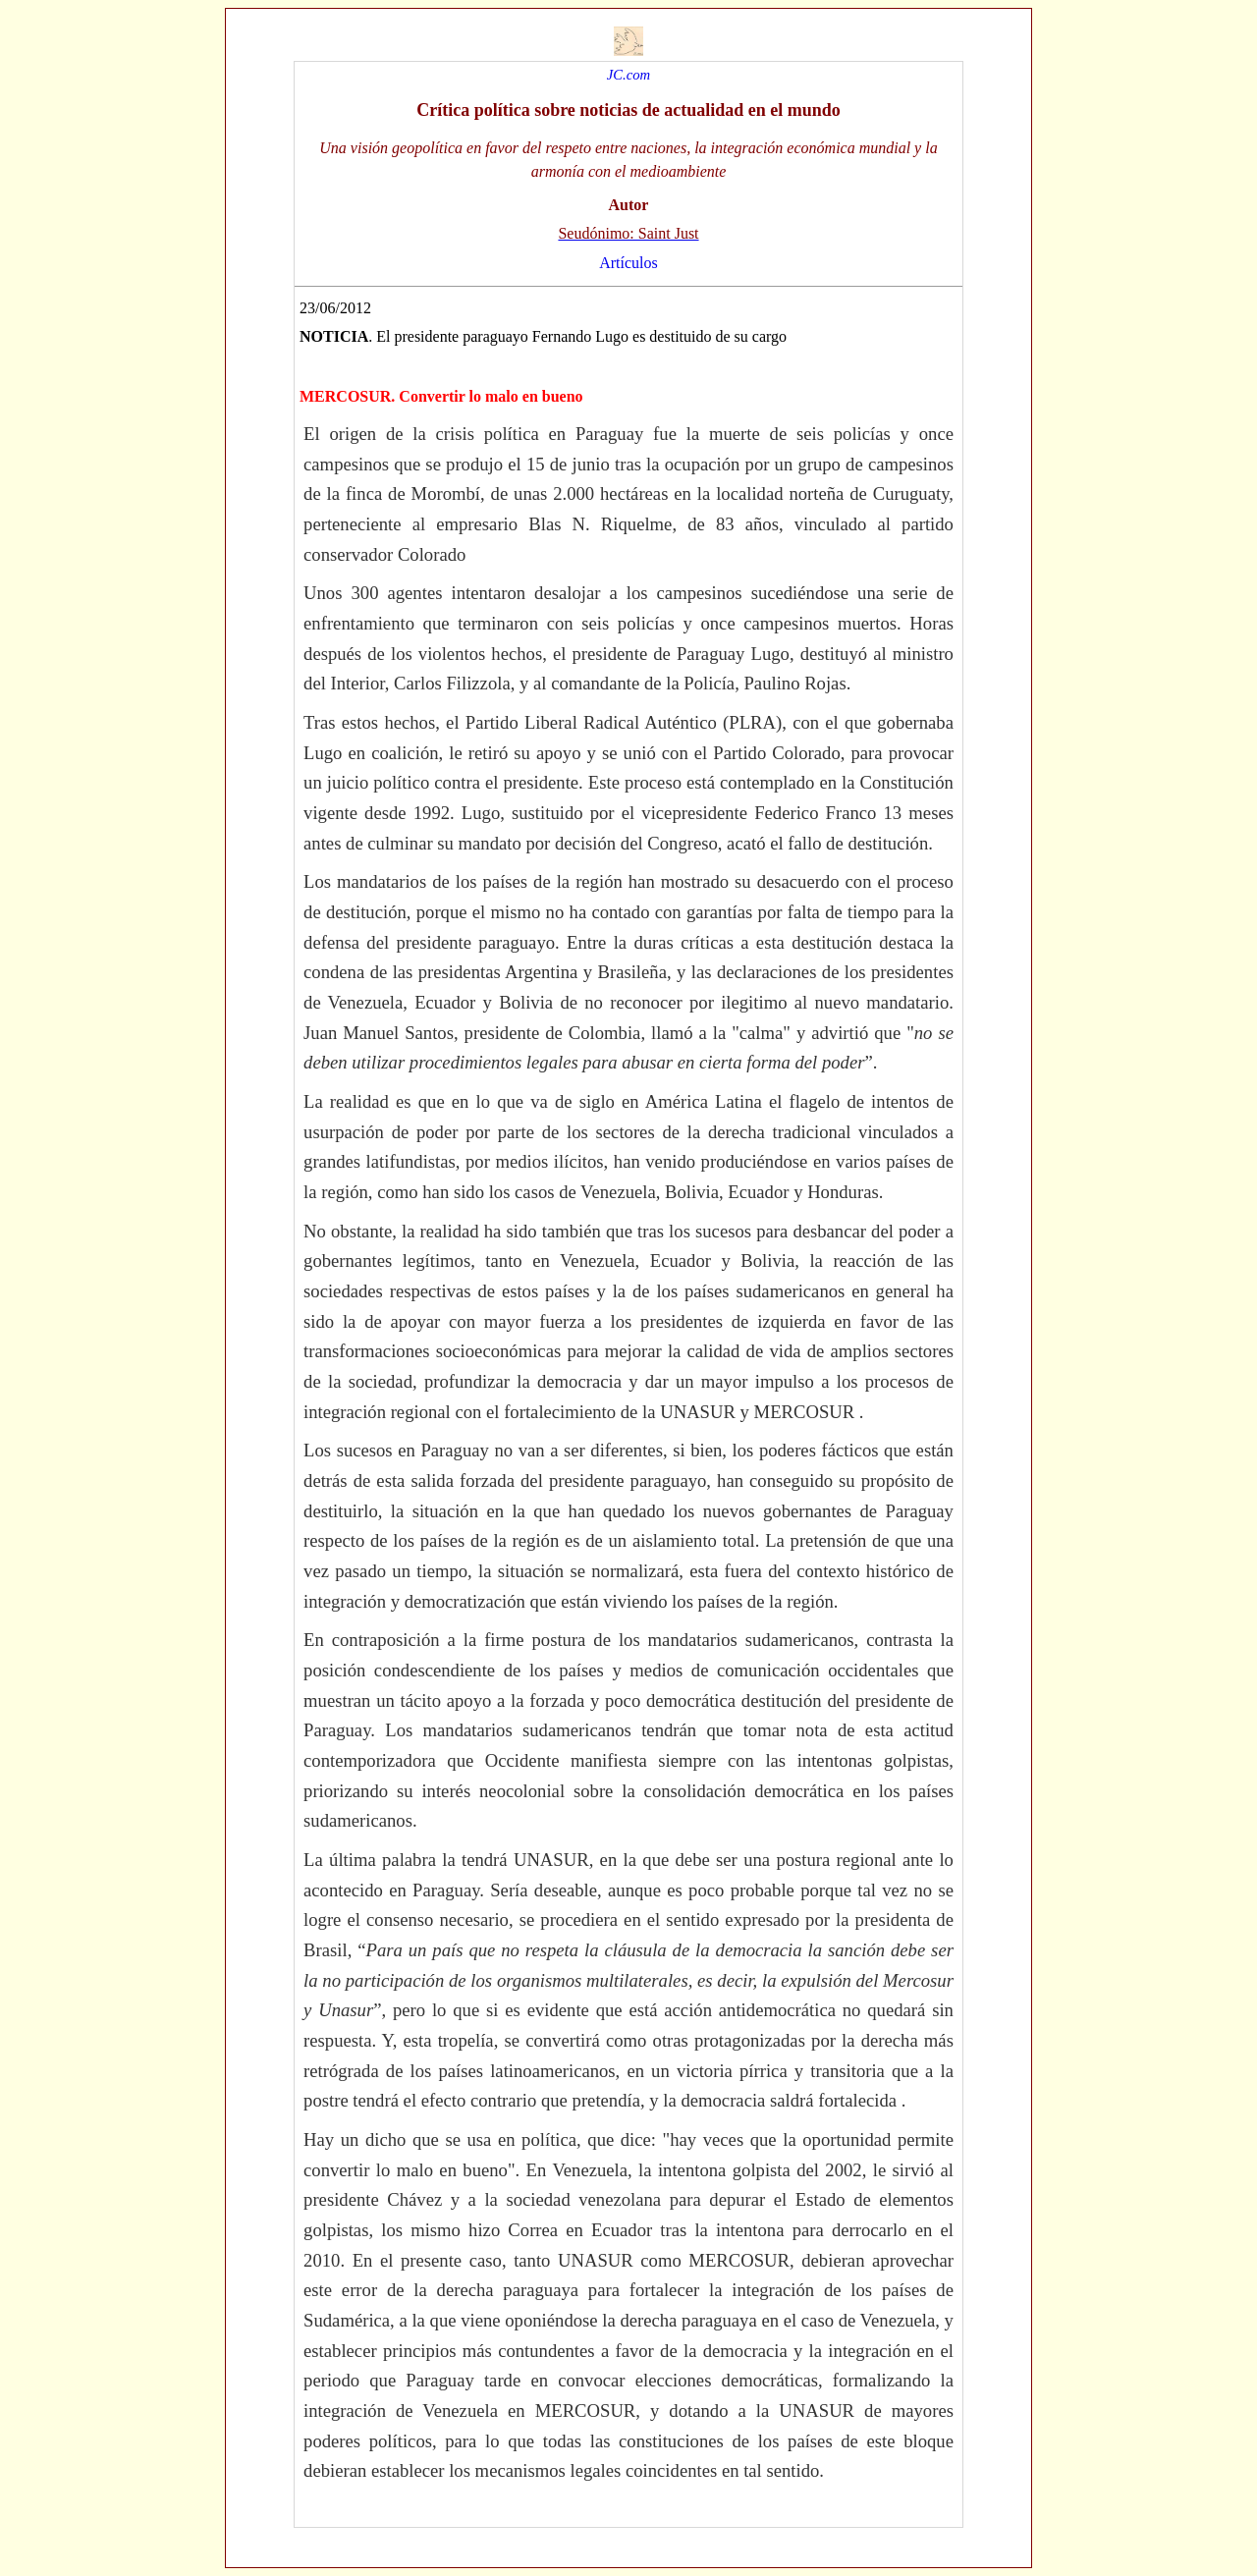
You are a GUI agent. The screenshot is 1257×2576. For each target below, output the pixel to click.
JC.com (628, 74)
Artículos (628, 262)
